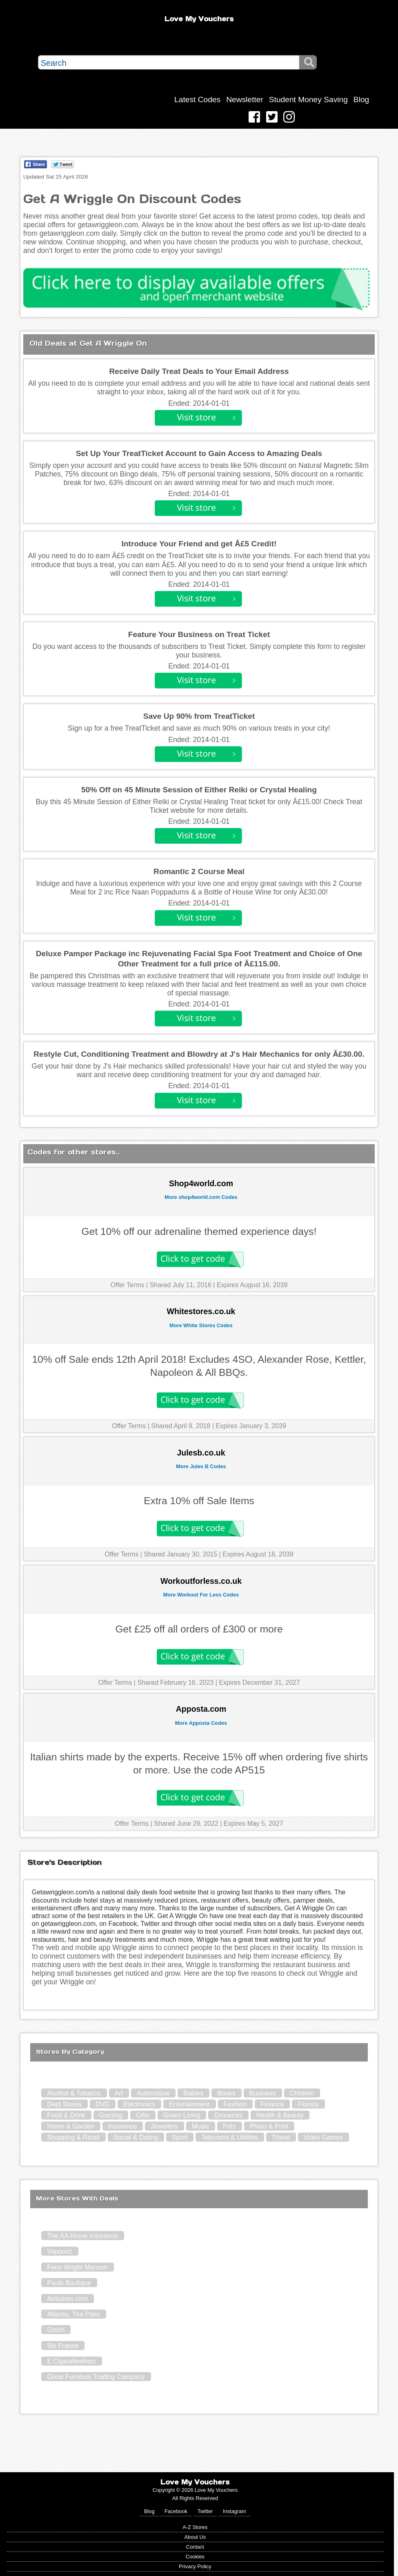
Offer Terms (128, 1284)
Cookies (195, 2557)
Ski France (62, 2345)
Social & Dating (135, 2137)
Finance (272, 2104)
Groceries (228, 2115)
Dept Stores (64, 2104)
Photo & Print (269, 2126)
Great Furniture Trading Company (96, 2376)
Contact (195, 2547)
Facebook (176, 2511)
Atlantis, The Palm (73, 2314)
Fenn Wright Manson (77, 2267)
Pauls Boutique (69, 2282)
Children (302, 2093)
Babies (193, 2093)
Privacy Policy (195, 2566)
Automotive (153, 2093)
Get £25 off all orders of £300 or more (198, 1629)
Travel (281, 2137)
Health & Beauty (280, 2115)
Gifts (142, 2115)
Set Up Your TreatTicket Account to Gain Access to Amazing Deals (199, 453)
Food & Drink (66, 2115)
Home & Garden (70, 2126)
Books (226, 2093)
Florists (308, 2104)
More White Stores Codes (201, 1325)
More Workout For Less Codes (201, 1595)
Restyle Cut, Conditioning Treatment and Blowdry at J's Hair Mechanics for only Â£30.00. (199, 1054)
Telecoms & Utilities (229, 2137)
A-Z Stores (194, 2527)
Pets (229, 2126)
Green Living (181, 2115)
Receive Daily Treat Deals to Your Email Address (199, 371)
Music (200, 2126)
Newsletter (244, 99)
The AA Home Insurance (82, 2235)
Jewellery (164, 2126)
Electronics (139, 2104)
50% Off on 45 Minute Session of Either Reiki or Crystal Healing (199, 789)
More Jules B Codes (201, 1466)
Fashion (235, 2104)
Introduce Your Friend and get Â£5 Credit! (199, 543)
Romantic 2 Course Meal (199, 871)
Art (119, 2093)
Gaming (110, 2115)
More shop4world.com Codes (201, 1197)
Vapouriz (59, 2251)
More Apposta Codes (201, 1723)
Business (262, 2093)
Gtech (55, 2329)
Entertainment (189, 2104)
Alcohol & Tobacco (73, 2093)
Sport (179, 2137)
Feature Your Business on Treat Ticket (199, 634)
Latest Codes (197, 99)
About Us (195, 2537)
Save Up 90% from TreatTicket (199, 716)
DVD (102, 2104)
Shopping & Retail (73, 2137)
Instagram (234, 2511)
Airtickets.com (67, 2298)
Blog (361, 99)
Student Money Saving (308, 99)
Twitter (205, 2511)
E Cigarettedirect (71, 2361)
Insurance (122, 2126)
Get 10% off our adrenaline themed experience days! (199, 1231)
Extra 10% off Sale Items (199, 1500)
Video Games (323, 2137)
